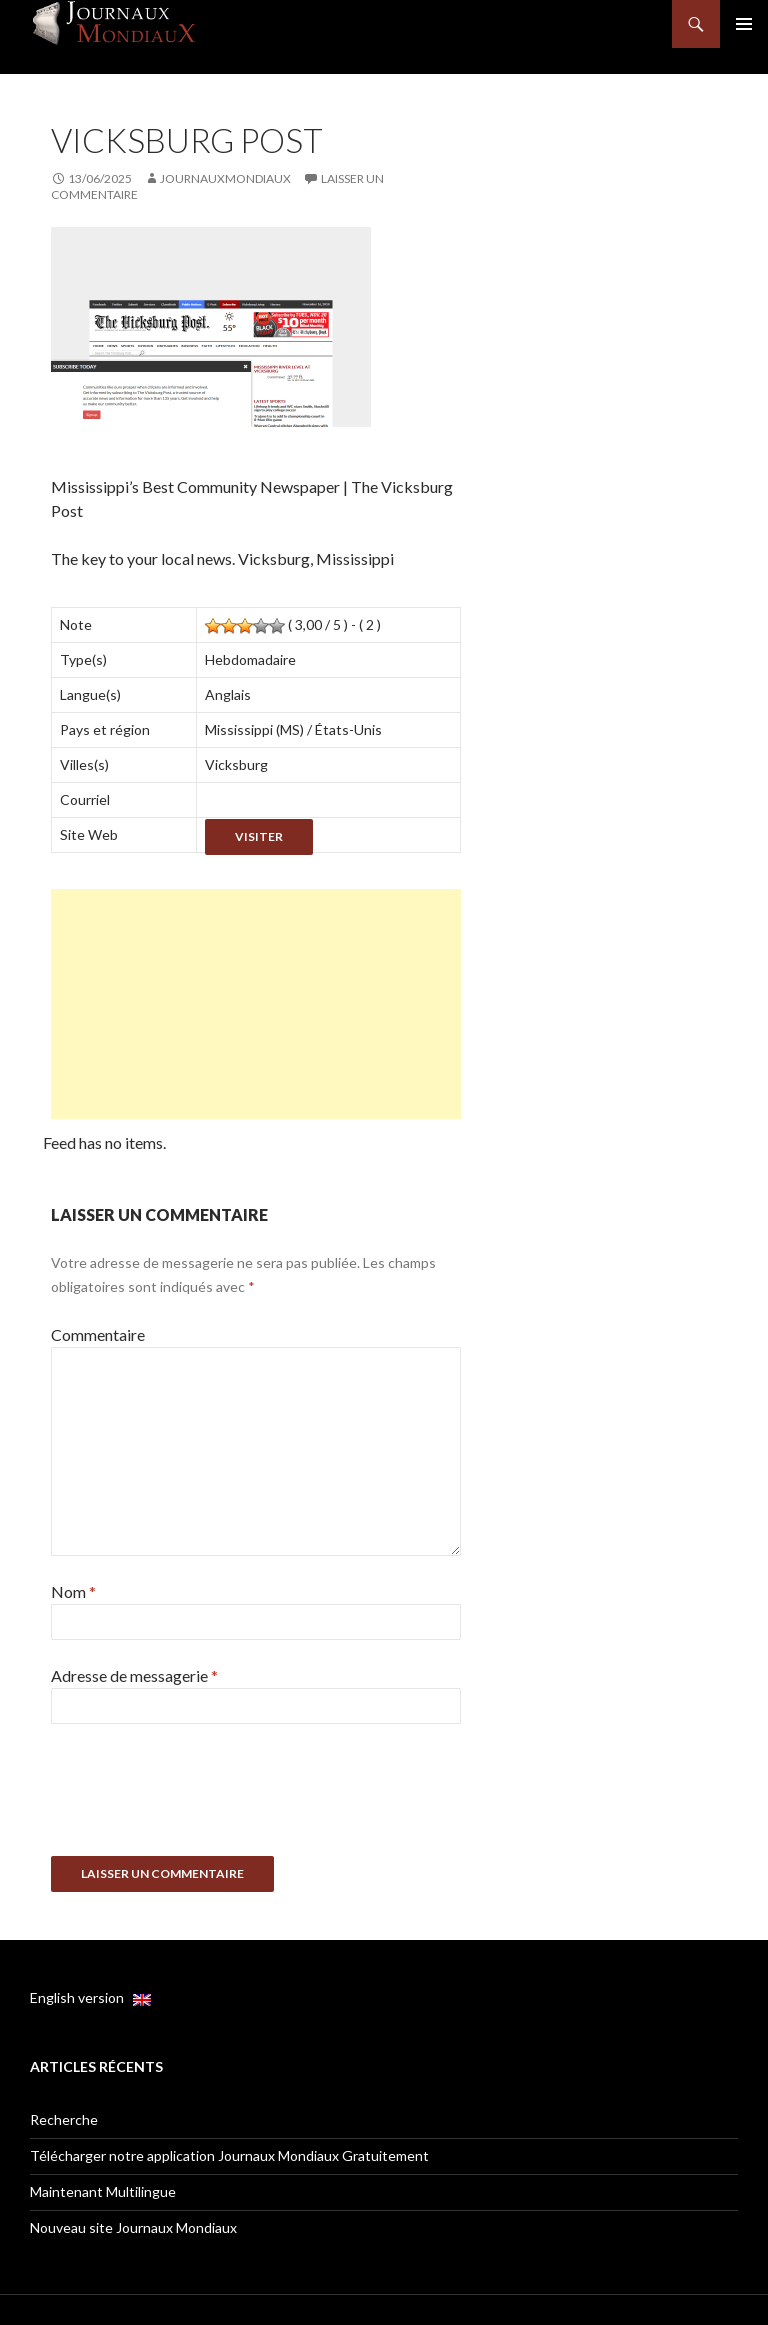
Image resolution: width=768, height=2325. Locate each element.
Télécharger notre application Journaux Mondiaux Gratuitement (229, 2155)
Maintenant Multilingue (103, 2191)
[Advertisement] (256, 1004)
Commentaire (98, 1334)
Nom (73, 1591)
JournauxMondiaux (225, 178)
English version (90, 1997)
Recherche (64, 2119)
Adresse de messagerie (134, 1675)
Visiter (259, 836)
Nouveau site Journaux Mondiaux (133, 2227)
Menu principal (744, 24)
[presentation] (203, 1797)
